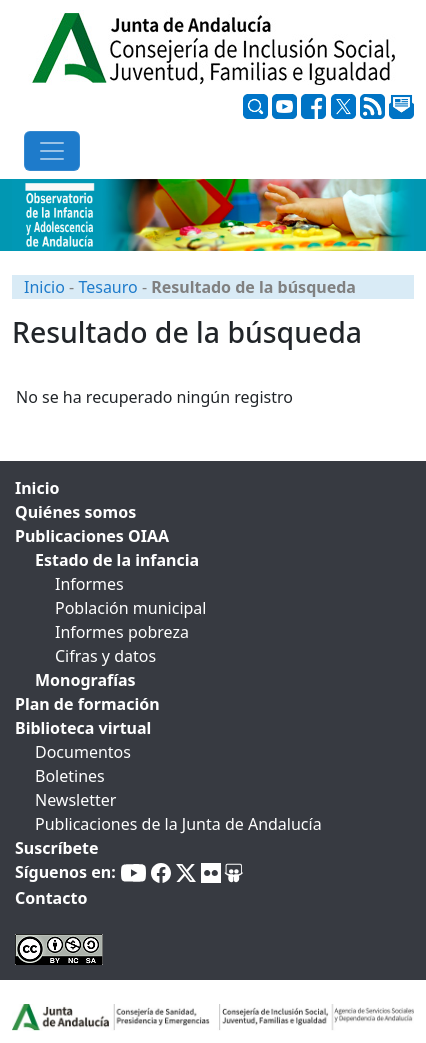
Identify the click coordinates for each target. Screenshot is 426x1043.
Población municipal (130, 608)
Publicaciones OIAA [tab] (92, 536)
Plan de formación (87, 704)
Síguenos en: (65, 872)
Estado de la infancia (117, 560)
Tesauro (107, 287)
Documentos (83, 752)
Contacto (51, 898)
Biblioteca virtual (83, 728)
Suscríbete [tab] (57, 848)
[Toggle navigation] (52, 151)
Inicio (44, 287)
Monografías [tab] (85, 680)
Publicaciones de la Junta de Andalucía (178, 824)
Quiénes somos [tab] (75, 512)
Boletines (70, 776)
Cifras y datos (105, 656)
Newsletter (75, 800)
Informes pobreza (122, 632)
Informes (89, 584)
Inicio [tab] (37, 488)
